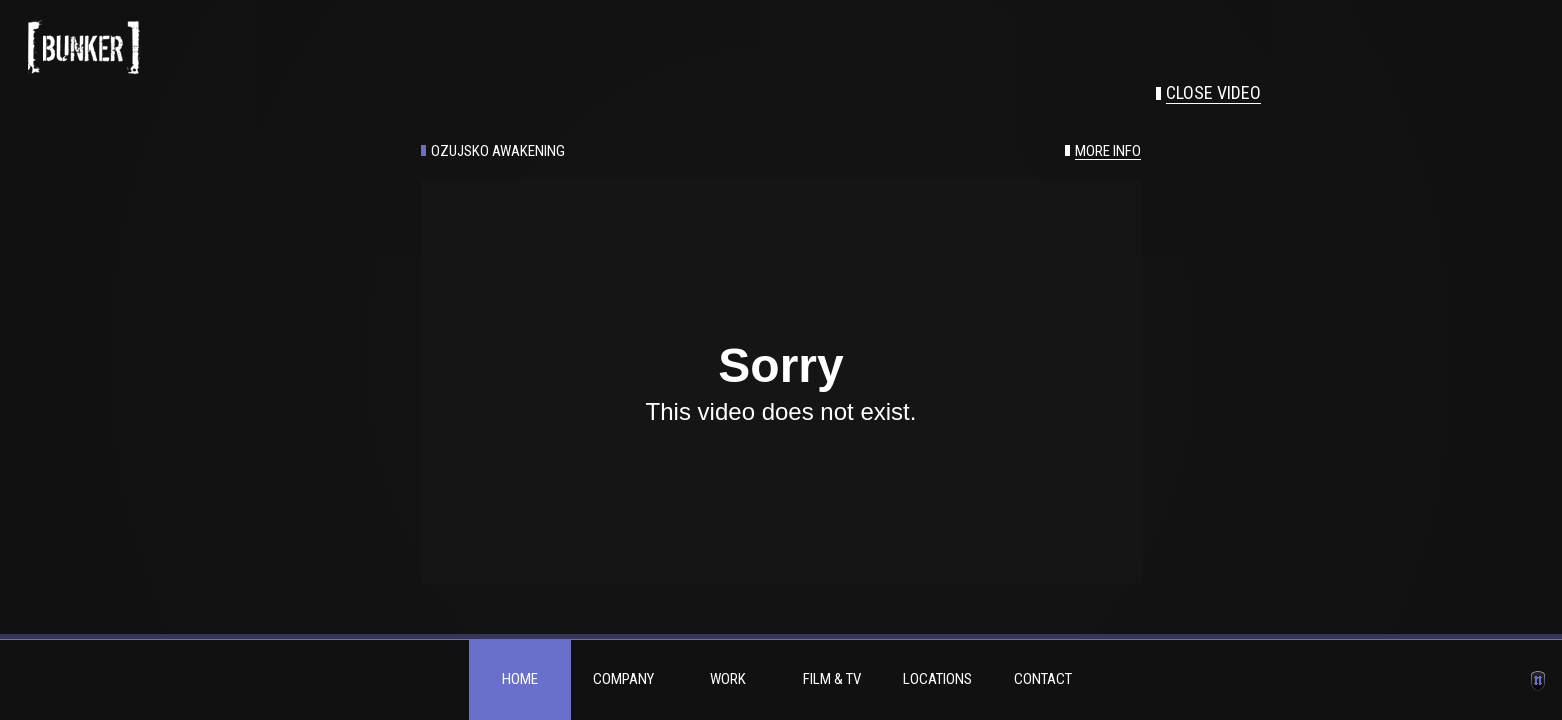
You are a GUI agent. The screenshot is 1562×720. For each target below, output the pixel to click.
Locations (937, 679)
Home (520, 679)
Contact (1043, 679)
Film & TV (832, 679)
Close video (1213, 93)
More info (1108, 151)
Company (623, 679)
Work (728, 679)
